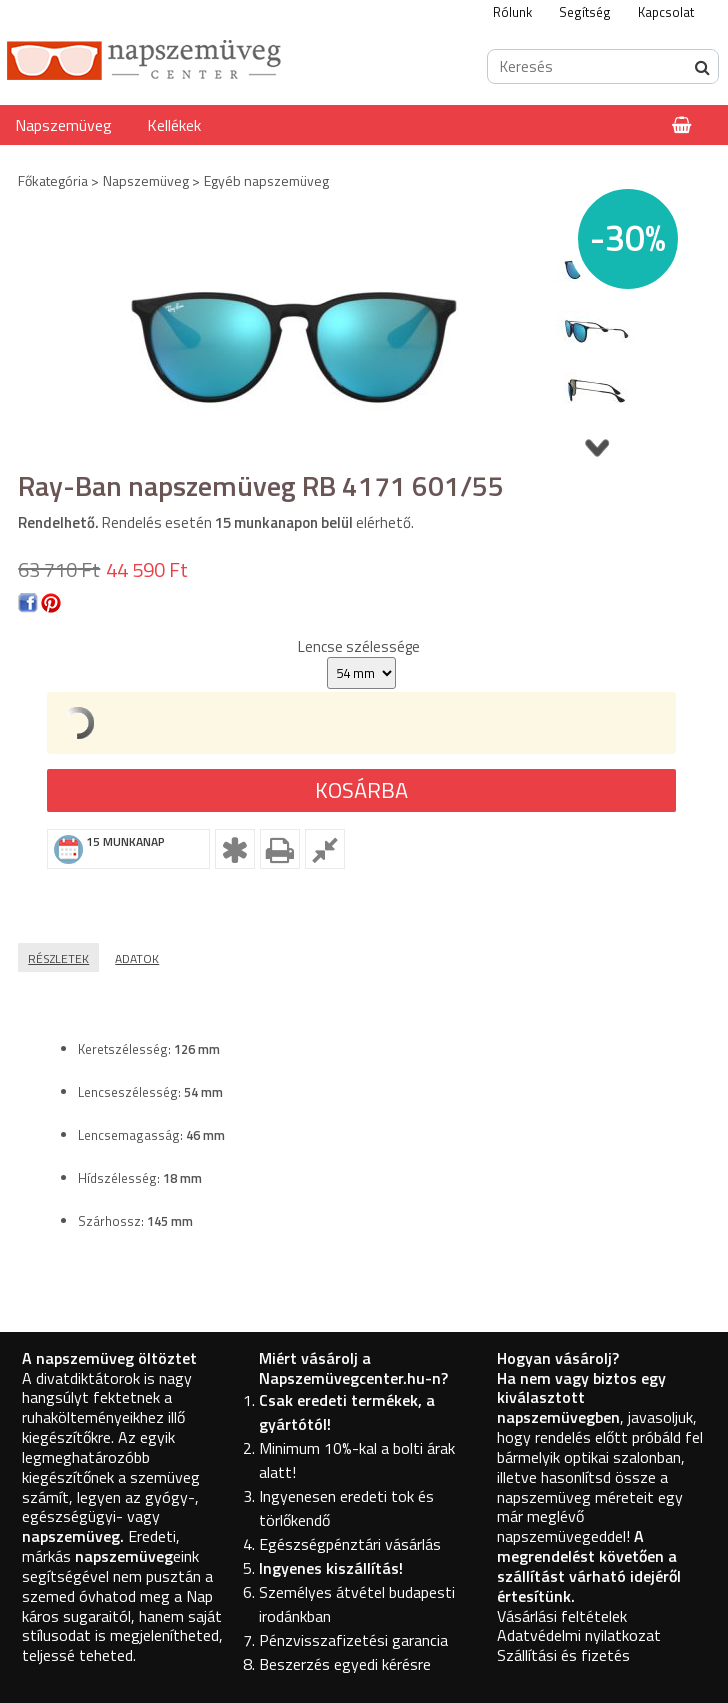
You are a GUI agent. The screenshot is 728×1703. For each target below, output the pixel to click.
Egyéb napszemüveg (266, 180)
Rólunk (512, 12)
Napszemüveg (63, 125)
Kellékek (174, 125)
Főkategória (53, 180)
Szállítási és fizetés (563, 1655)
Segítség (585, 12)
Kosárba (361, 790)
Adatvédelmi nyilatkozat (579, 1635)
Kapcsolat (666, 12)
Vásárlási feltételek (562, 1616)
